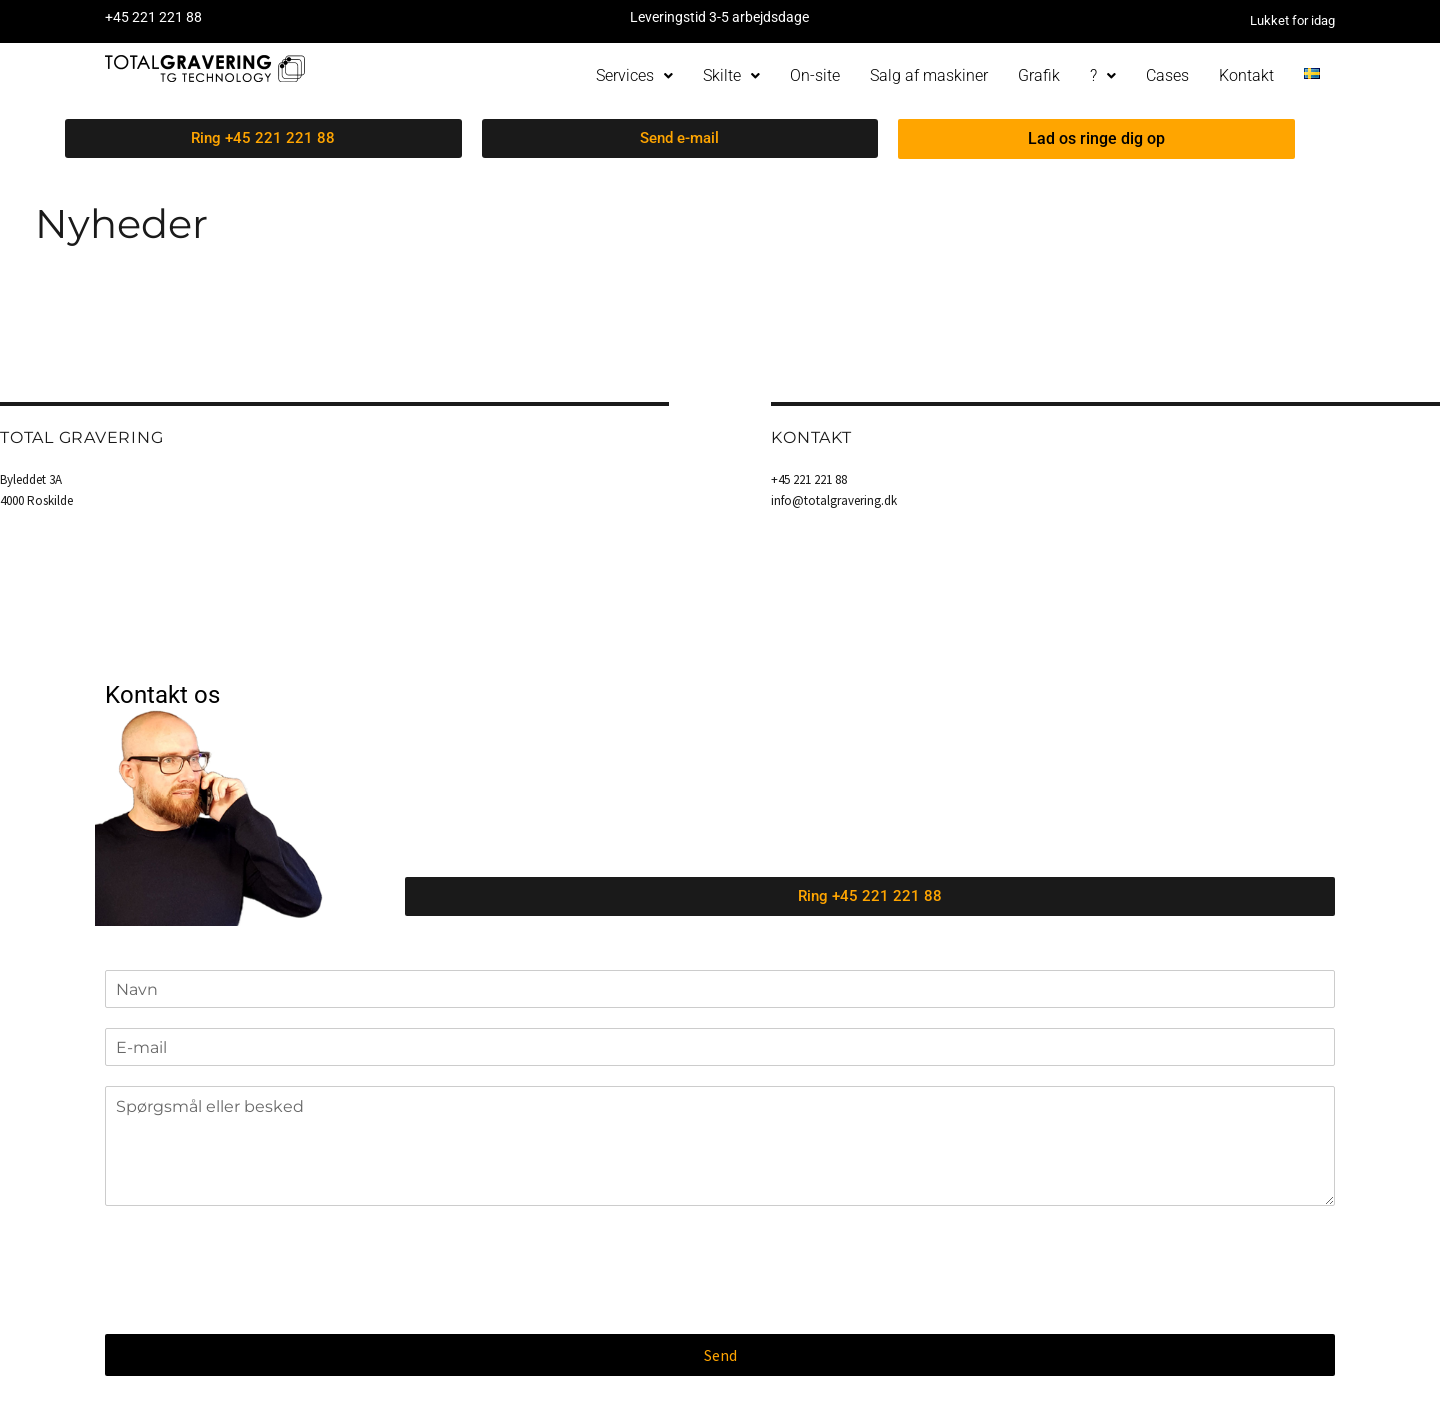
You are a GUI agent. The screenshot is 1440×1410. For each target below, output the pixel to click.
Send (720, 1355)
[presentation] (257, 1301)
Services (634, 75)
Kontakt (1246, 75)
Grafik (1039, 75)
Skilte (731, 75)
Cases (1167, 75)
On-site (815, 75)
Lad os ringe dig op (1096, 138)
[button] (634, 76)
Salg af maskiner (929, 75)
